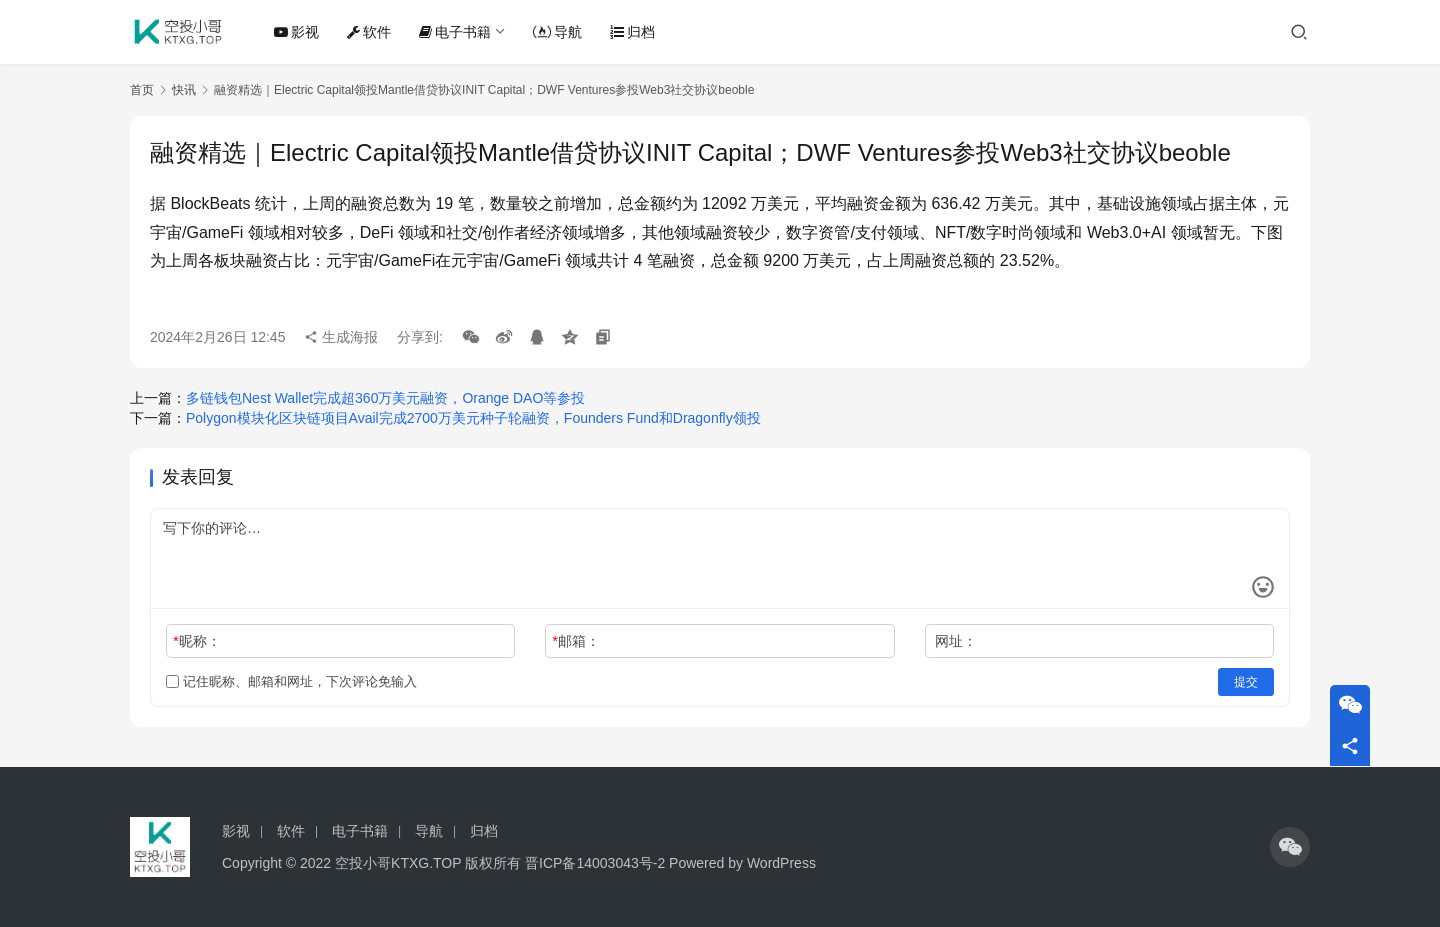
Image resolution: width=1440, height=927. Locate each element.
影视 (296, 32)
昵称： (196, 641)
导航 (557, 32)
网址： (956, 641)
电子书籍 (455, 32)
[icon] (1290, 847)
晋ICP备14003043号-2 (595, 863)
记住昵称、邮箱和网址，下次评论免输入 (291, 681)
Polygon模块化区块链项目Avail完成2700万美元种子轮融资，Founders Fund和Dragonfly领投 (473, 418)
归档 (632, 32)
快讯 (184, 90)
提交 (1246, 682)
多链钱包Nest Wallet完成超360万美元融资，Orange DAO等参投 (385, 398)
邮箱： (576, 641)
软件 (369, 32)
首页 (142, 90)
